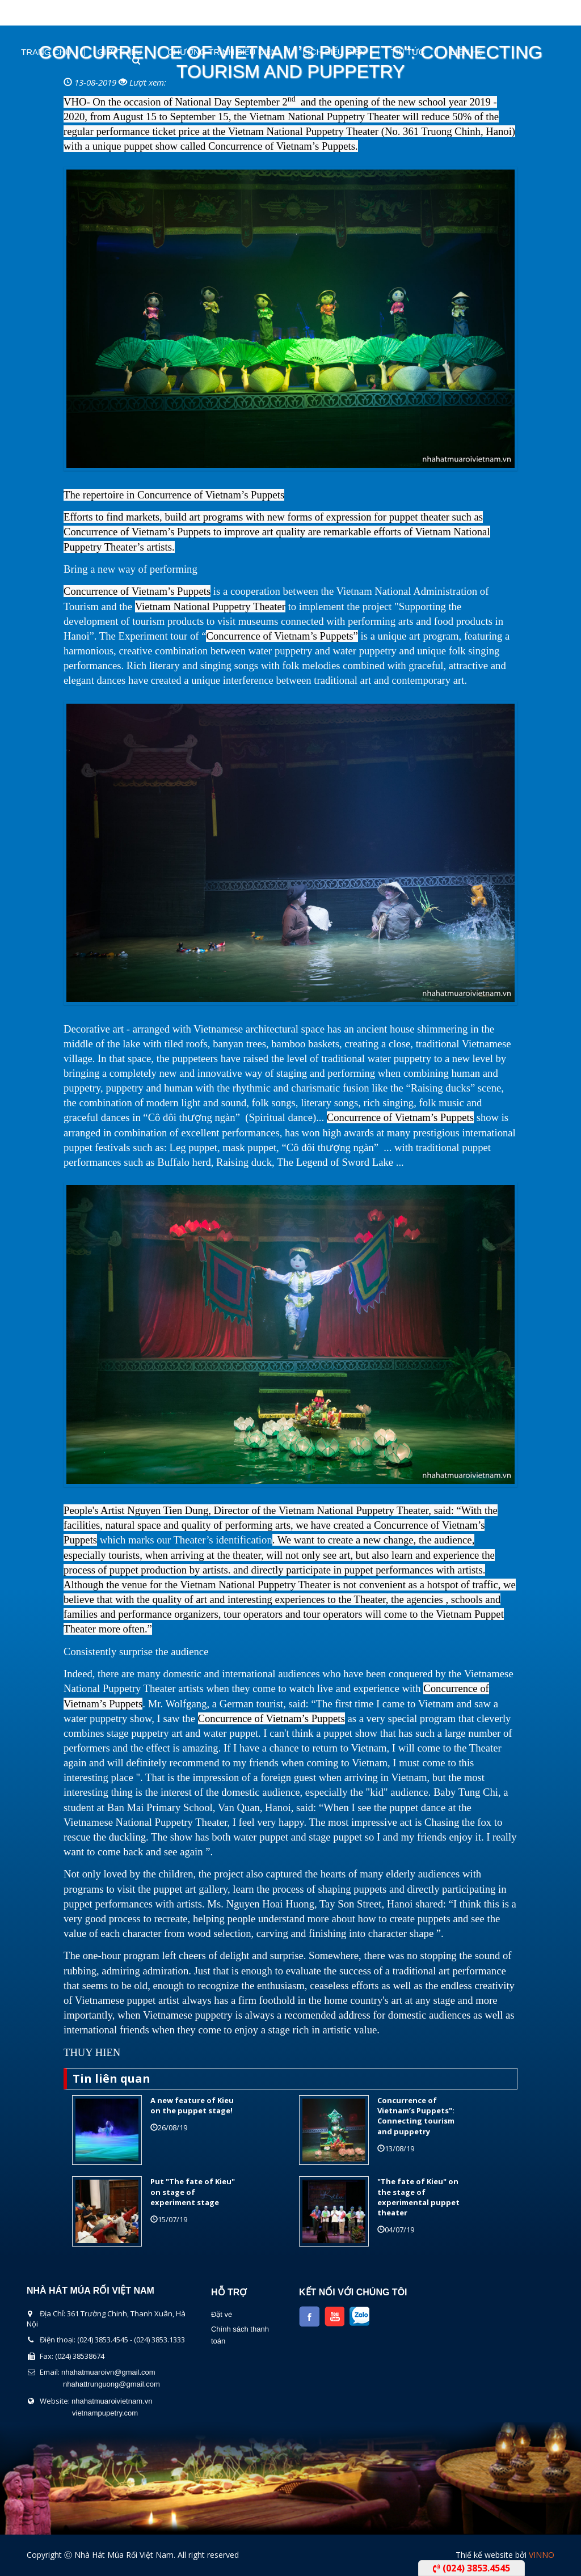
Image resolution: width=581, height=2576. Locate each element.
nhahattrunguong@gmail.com (111, 2384)
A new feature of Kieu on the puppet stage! (192, 2105)
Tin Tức (408, 52)
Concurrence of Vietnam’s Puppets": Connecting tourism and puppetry (415, 2116)
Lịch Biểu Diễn (333, 52)
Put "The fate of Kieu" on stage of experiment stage (192, 2191)
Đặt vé (221, 2314)
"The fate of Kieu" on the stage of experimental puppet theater (418, 2197)
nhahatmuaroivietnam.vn (111, 2401)
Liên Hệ (466, 52)
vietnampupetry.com (105, 2413)
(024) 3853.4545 (471, 2568)
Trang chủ (46, 52)
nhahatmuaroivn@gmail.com (108, 2372)
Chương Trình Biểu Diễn (222, 52)
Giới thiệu (119, 52)
